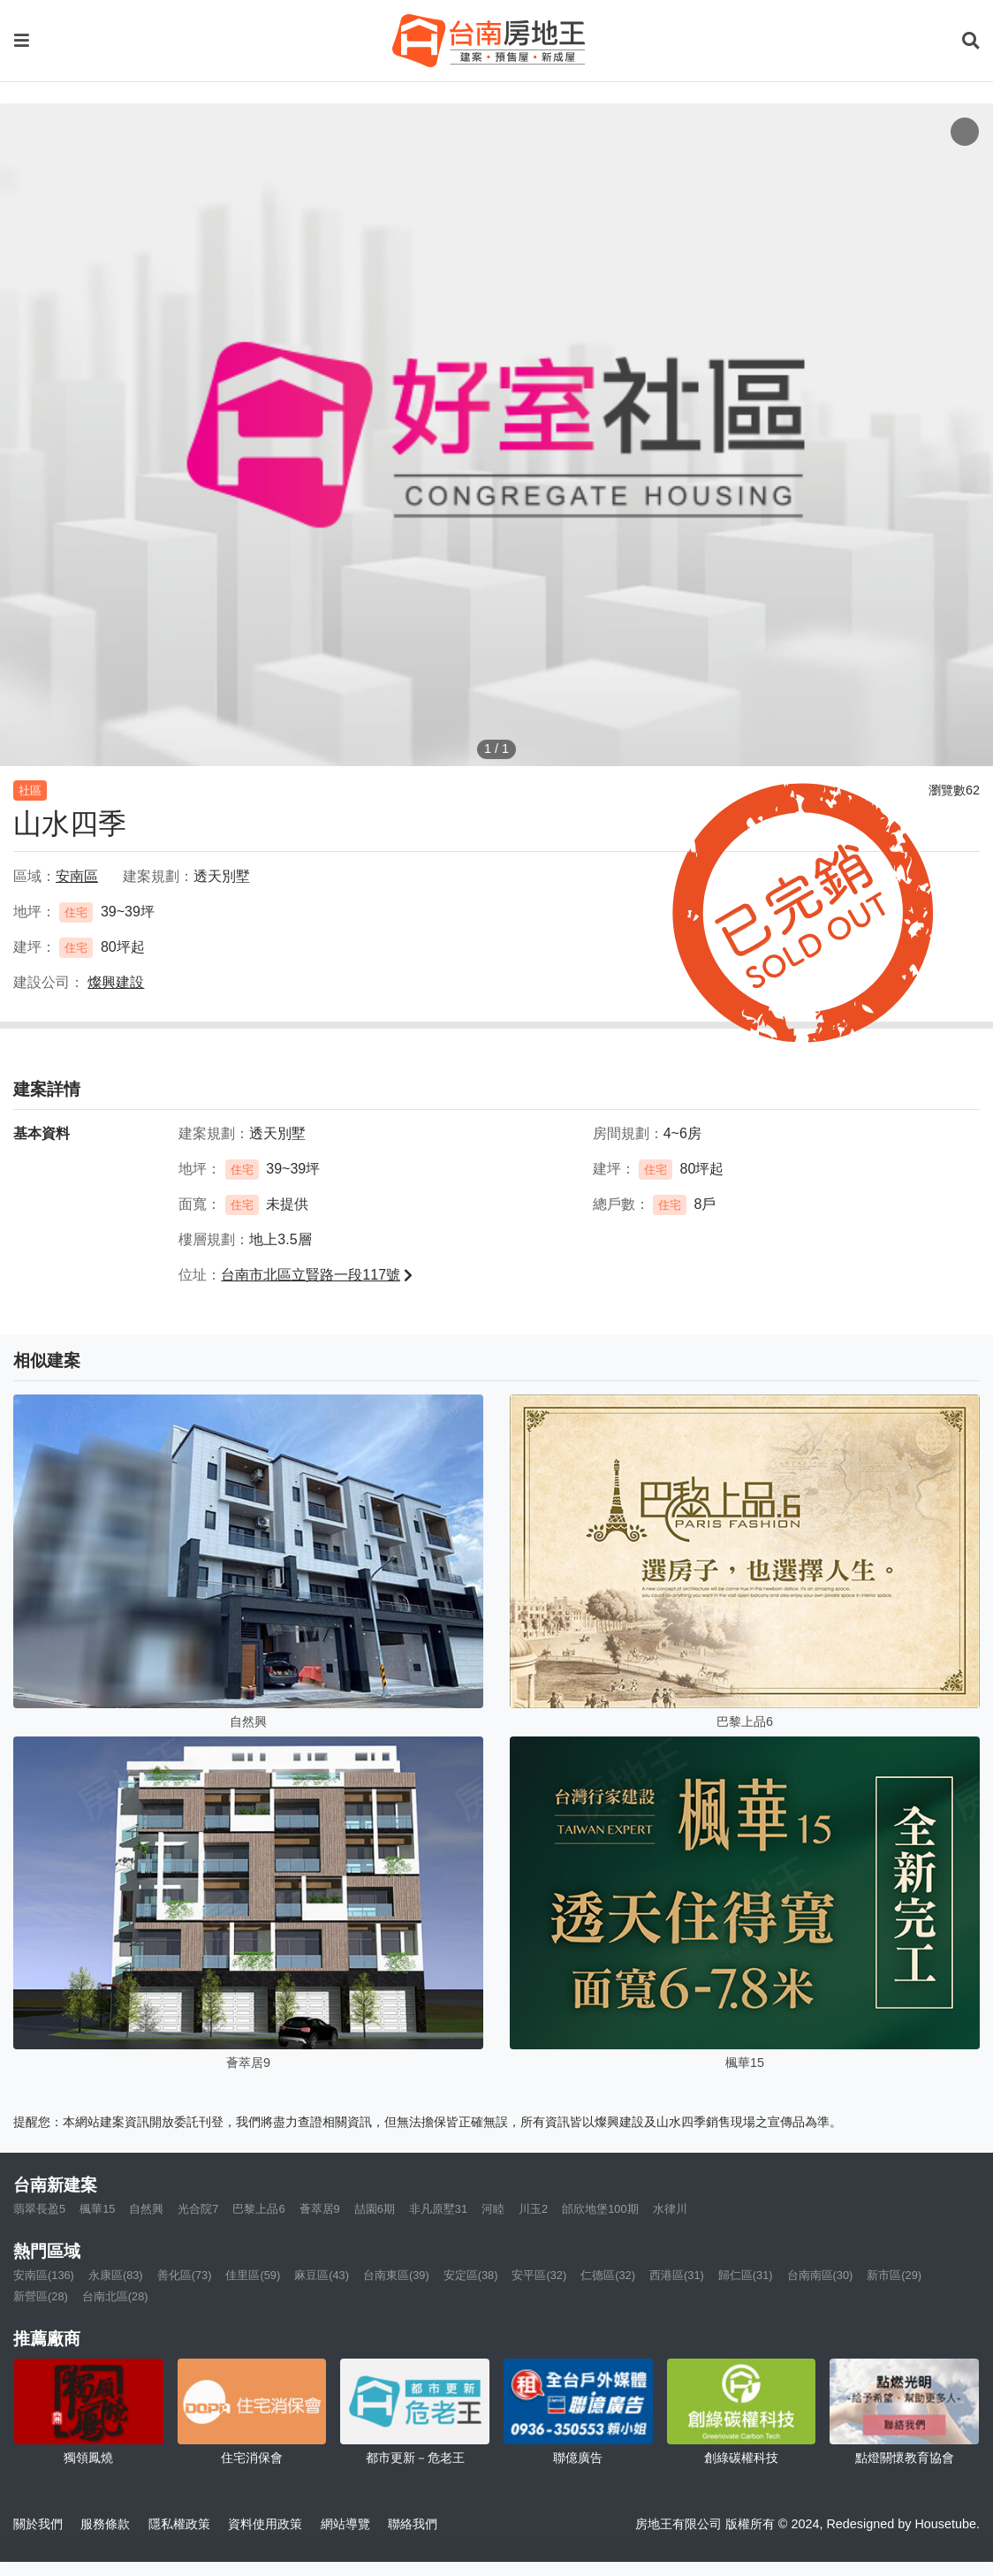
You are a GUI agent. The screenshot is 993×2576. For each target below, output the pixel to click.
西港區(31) (676, 2275)
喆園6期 (374, 2208)
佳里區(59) (252, 2275)
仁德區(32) (607, 2275)
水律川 (670, 2208)
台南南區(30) (820, 2275)
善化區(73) (184, 2275)
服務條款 (105, 2524)
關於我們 (38, 2524)
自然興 (146, 2208)
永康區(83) (115, 2275)
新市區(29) (894, 2275)
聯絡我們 (412, 2524)
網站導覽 (345, 2524)
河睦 (492, 2208)
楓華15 (97, 2208)
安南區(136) (43, 2275)
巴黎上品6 (258, 2208)
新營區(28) (40, 2296)
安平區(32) (539, 2275)
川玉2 (533, 2208)
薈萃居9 (319, 2208)
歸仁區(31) (745, 2275)
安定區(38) (470, 2275)
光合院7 (198, 2208)
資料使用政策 (265, 2524)
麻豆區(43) (321, 2275)
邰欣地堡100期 (600, 2208)
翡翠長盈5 (39, 2208)
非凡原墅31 (438, 2208)
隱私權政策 (179, 2524)
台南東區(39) (396, 2275)
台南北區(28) (115, 2296)
